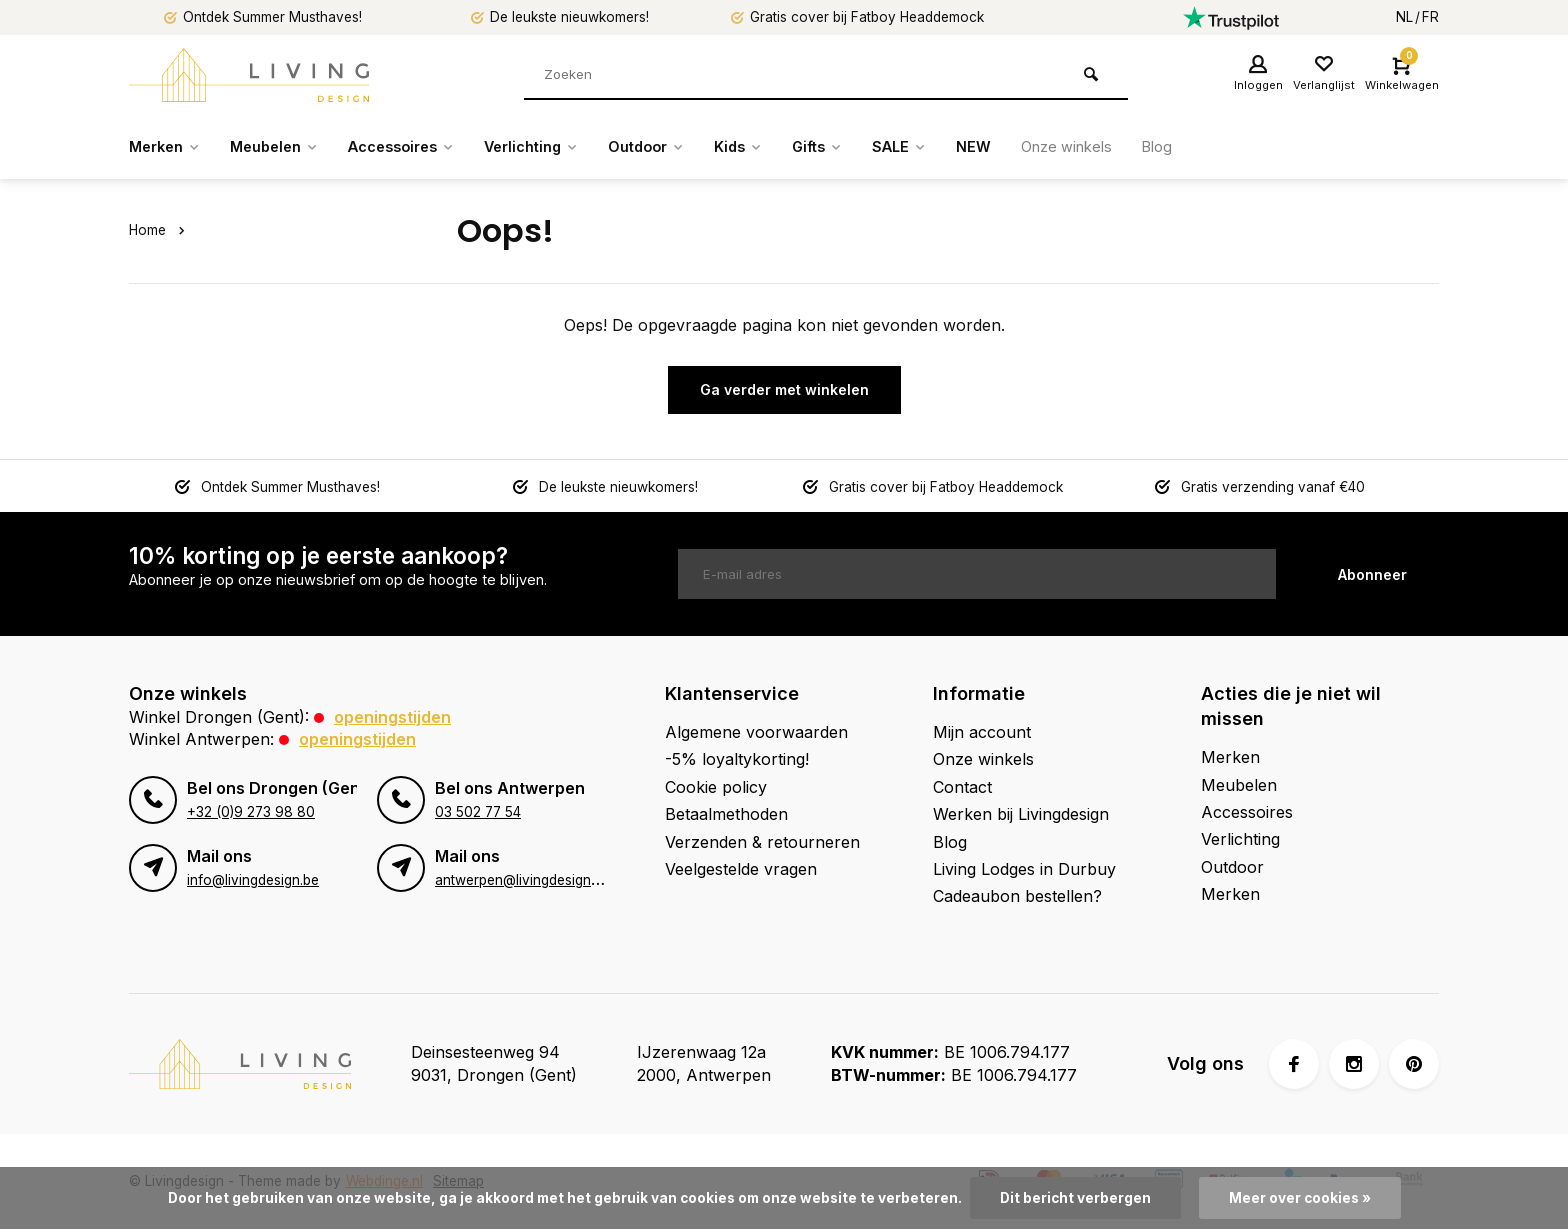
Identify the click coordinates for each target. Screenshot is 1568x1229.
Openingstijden (392, 717)
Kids (790, 147)
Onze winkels (1139, 147)
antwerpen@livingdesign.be (522, 880)
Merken (168, 147)
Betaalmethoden (726, 814)
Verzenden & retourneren (762, 842)
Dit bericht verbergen (1075, 1198)
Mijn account (982, 732)
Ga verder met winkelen (784, 389)
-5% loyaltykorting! (737, 759)
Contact (962, 787)
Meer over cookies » (1300, 1198)
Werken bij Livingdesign (1021, 814)
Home (161, 230)
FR (1430, 17)
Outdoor (691, 147)
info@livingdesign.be (253, 880)
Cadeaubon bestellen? (1017, 896)
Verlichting (566, 147)
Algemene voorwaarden (756, 732)
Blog (1237, 147)
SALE (962, 147)
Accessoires (424, 147)
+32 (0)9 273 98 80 (251, 812)
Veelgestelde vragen (741, 869)
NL (1404, 17)
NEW (1040, 147)
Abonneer (1372, 574)
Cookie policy (716, 787)
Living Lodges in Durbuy (1024, 869)
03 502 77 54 (478, 812)
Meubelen (286, 147)
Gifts (875, 147)
